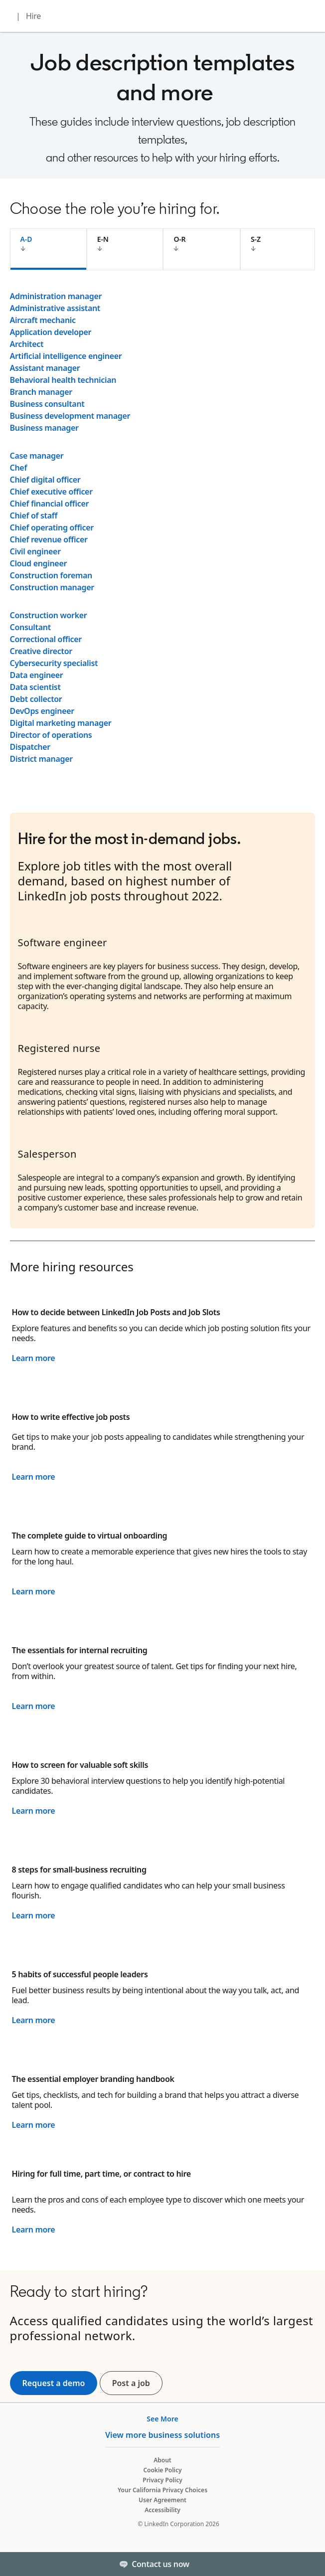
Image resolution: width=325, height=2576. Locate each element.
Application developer (51, 332)
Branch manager (41, 391)
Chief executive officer (51, 491)
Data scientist (35, 687)
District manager (41, 758)
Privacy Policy (162, 2480)
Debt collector (36, 698)
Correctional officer (46, 639)
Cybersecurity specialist (54, 663)
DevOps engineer (42, 710)
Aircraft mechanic (43, 320)
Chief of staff (34, 515)
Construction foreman (51, 575)
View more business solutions (162, 2434)
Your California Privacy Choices (162, 2490)
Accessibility (162, 2510)
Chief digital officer (45, 479)
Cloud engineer (38, 563)
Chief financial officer (49, 503)
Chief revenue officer (49, 539)
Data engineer (36, 675)
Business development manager (70, 415)
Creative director (41, 651)
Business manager (44, 427)
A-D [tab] (26, 239)
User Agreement (162, 2500)
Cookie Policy (162, 2470)
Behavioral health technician (63, 379)
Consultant (30, 627)
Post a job (137, 2383)
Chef (18, 467)
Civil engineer (35, 551)
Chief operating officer (52, 527)
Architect (27, 344)
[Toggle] (309, 2564)
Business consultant (47, 403)
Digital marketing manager (61, 722)
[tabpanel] (163, 527)
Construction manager (52, 587)
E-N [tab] (103, 239)
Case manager (37, 455)
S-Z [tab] (256, 239)
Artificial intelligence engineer (66, 355)
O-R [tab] (179, 239)
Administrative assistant (55, 308)
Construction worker (48, 615)
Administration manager (56, 296)
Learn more (33, 1358)
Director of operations (51, 734)
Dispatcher (30, 746)
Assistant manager (45, 367)
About (162, 2460)
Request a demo (53, 2383)
